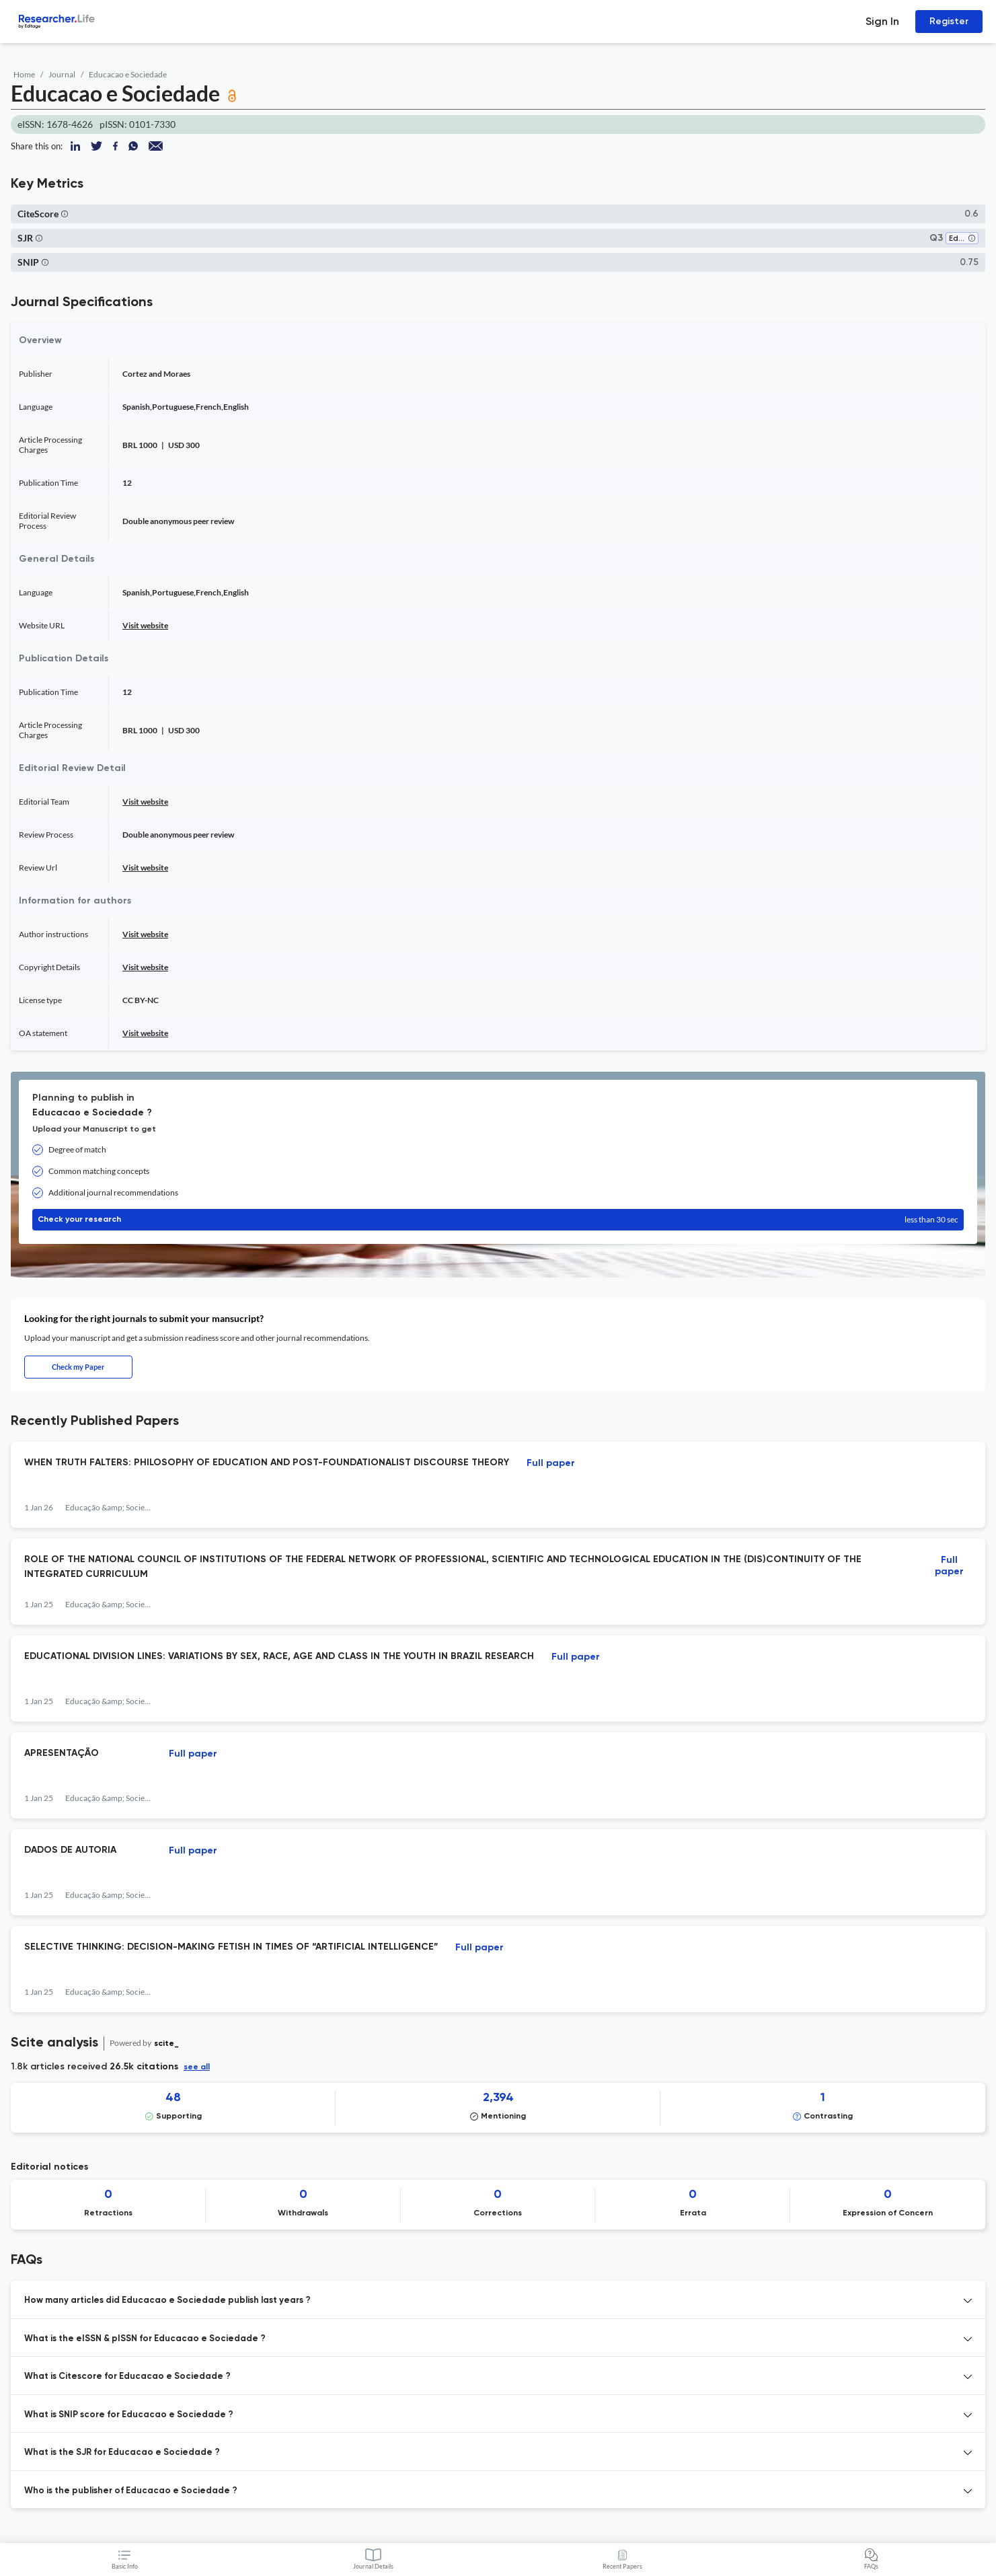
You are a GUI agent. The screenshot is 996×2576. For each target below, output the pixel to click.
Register (948, 21)
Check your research (498, 1220)
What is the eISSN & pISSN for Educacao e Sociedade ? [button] (145, 2338)
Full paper (551, 1463)
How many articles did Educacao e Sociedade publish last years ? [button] (167, 2300)
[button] (64, 213)
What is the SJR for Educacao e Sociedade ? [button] (122, 2452)
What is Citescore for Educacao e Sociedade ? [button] (127, 2376)
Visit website (145, 625)
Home (24, 74)
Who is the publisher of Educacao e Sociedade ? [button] (130, 2491)
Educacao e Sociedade (128, 74)
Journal (61, 74)
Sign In (882, 21)
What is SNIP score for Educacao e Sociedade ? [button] (128, 2415)
